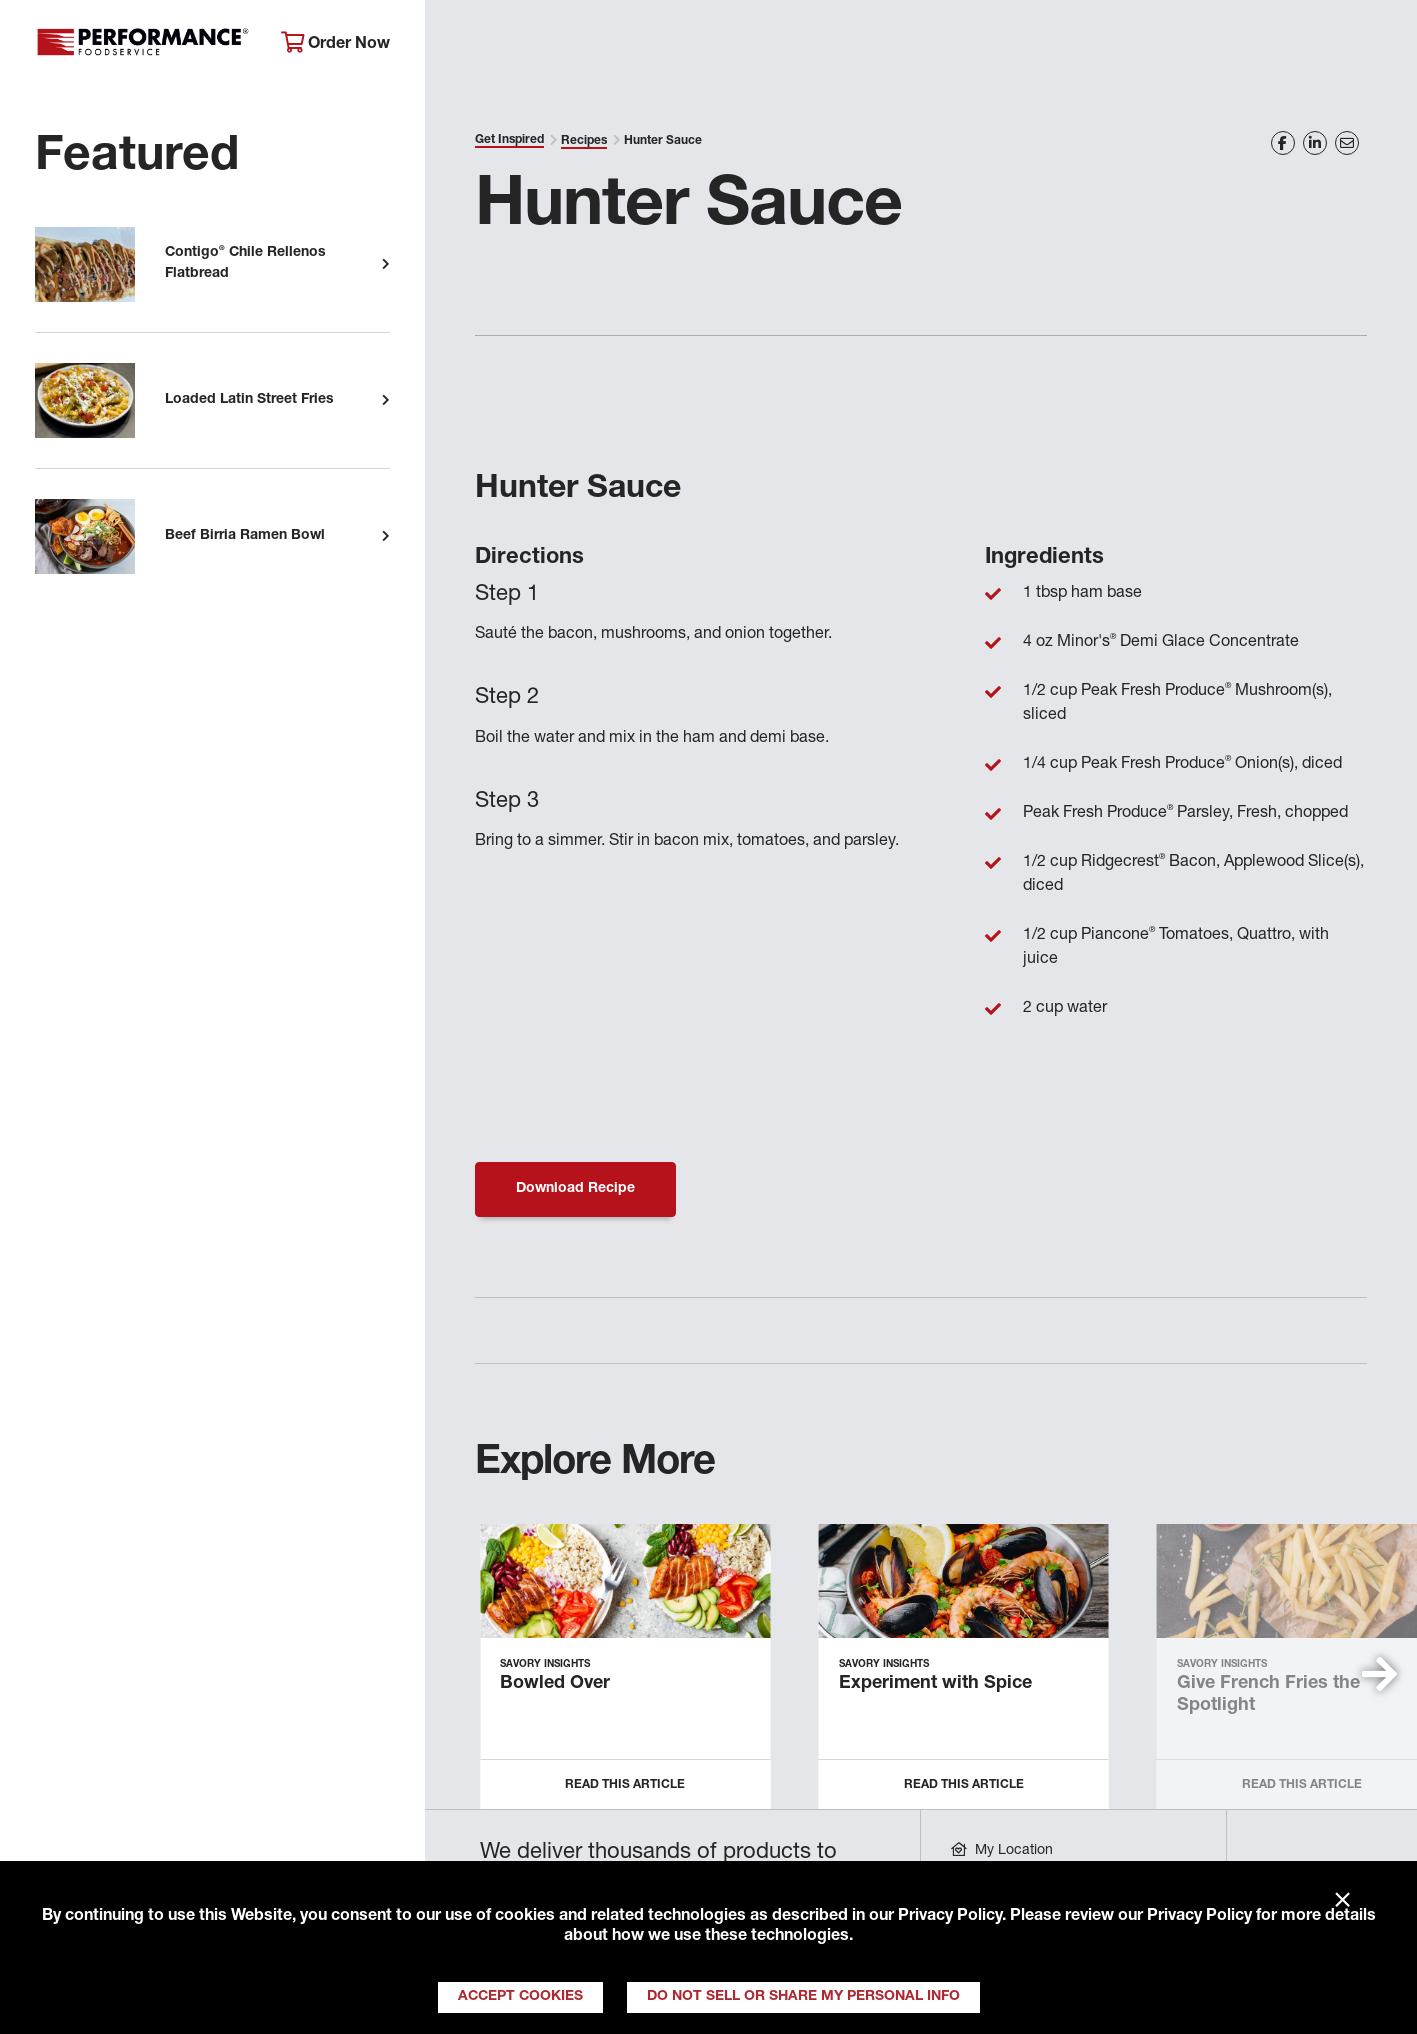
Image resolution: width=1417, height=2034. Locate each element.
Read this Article (625, 1785)
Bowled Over (555, 1684)
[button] (1379, 1674)
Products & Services (732, 45)
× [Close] (1342, 1901)
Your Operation (923, 45)
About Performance (526, 45)
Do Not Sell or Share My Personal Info (803, 1997)
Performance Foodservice (143, 45)
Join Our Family (1247, 45)
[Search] (1376, 46)
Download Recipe (575, 1189)
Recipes (584, 141)
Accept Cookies (520, 1997)
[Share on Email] (1347, 143)
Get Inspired (1084, 45)
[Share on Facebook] (1283, 143)
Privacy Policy (950, 1917)
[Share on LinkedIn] (1315, 143)
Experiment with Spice (935, 1684)
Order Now (335, 43)
